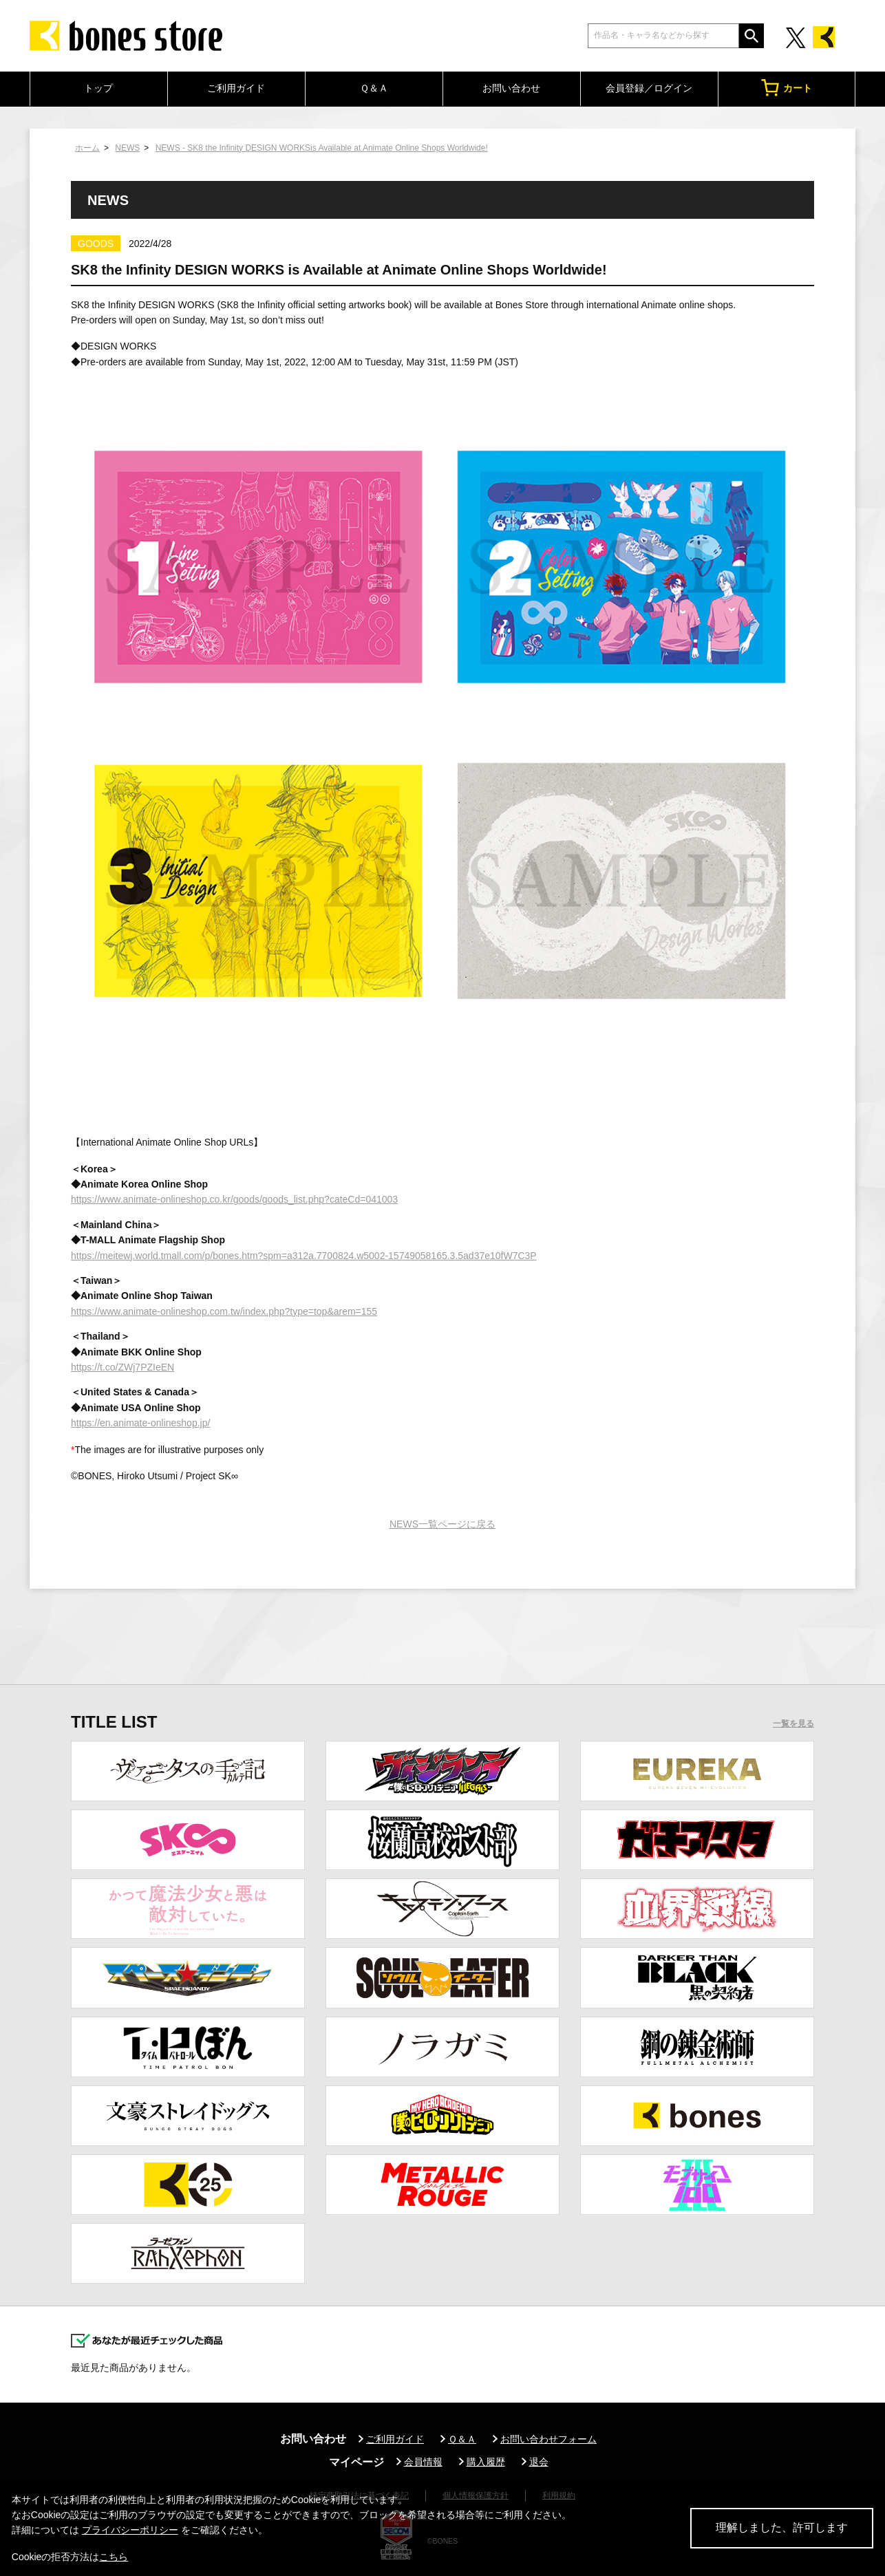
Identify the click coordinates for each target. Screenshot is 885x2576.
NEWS (127, 148)
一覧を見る (793, 1723)
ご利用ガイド (236, 88)
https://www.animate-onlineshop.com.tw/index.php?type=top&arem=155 (224, 1311)
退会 (538, 2461)
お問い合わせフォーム (548, 2439)
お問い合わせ (511, 88)
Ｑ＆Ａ (374, 88)
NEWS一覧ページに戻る (442, 1524)
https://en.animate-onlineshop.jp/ (140, 1422)
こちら (113, 2556)
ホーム (87, 148)
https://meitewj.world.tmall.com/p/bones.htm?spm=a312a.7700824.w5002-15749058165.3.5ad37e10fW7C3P (304, 1255)
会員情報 (423, 2461)
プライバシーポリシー (130, 2529)
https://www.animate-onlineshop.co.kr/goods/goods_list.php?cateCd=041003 (234, 1199)
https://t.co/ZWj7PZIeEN (122, 1367)
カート (786, 87)
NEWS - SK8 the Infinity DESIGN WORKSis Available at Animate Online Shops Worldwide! (322, 148)
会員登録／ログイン (649, 88)
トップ (98, 88)
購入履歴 (486, 2461)
